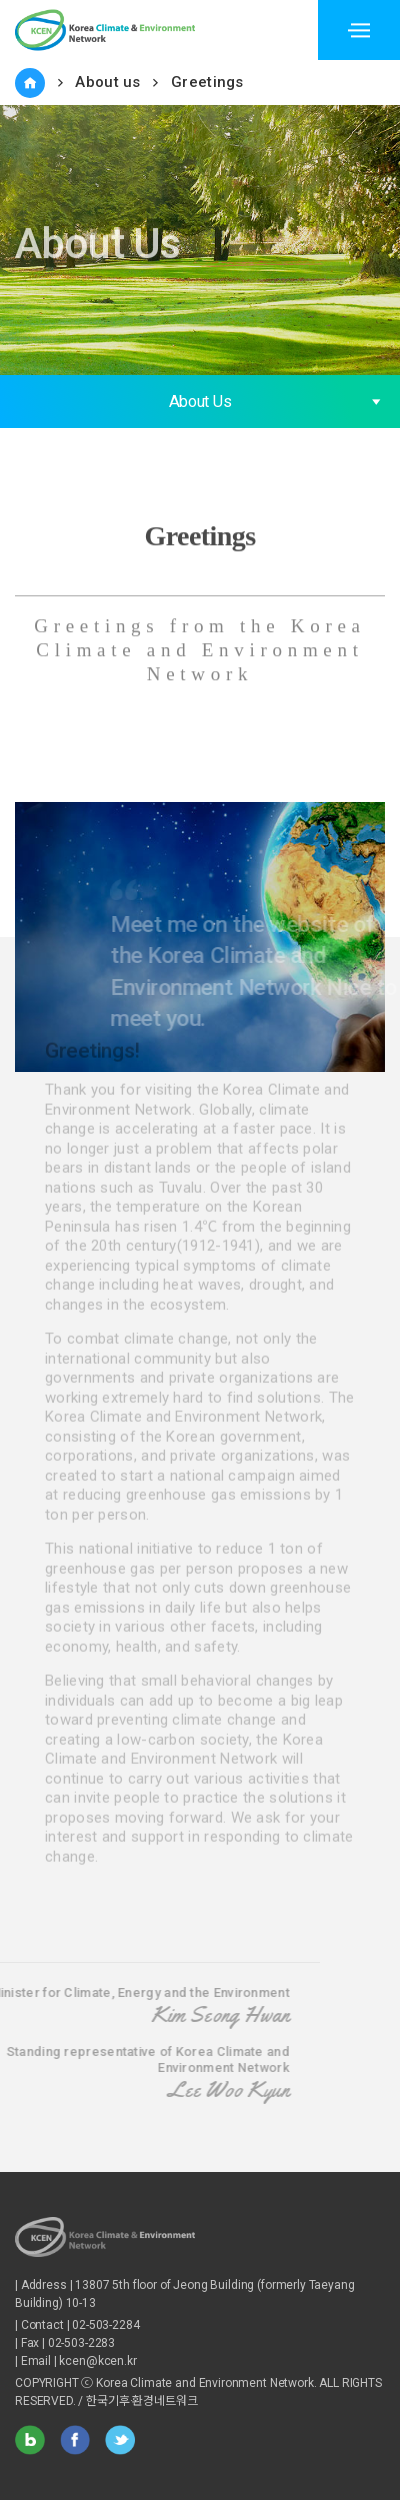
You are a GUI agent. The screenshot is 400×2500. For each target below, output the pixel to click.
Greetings (207, 82)
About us (107, 82)
